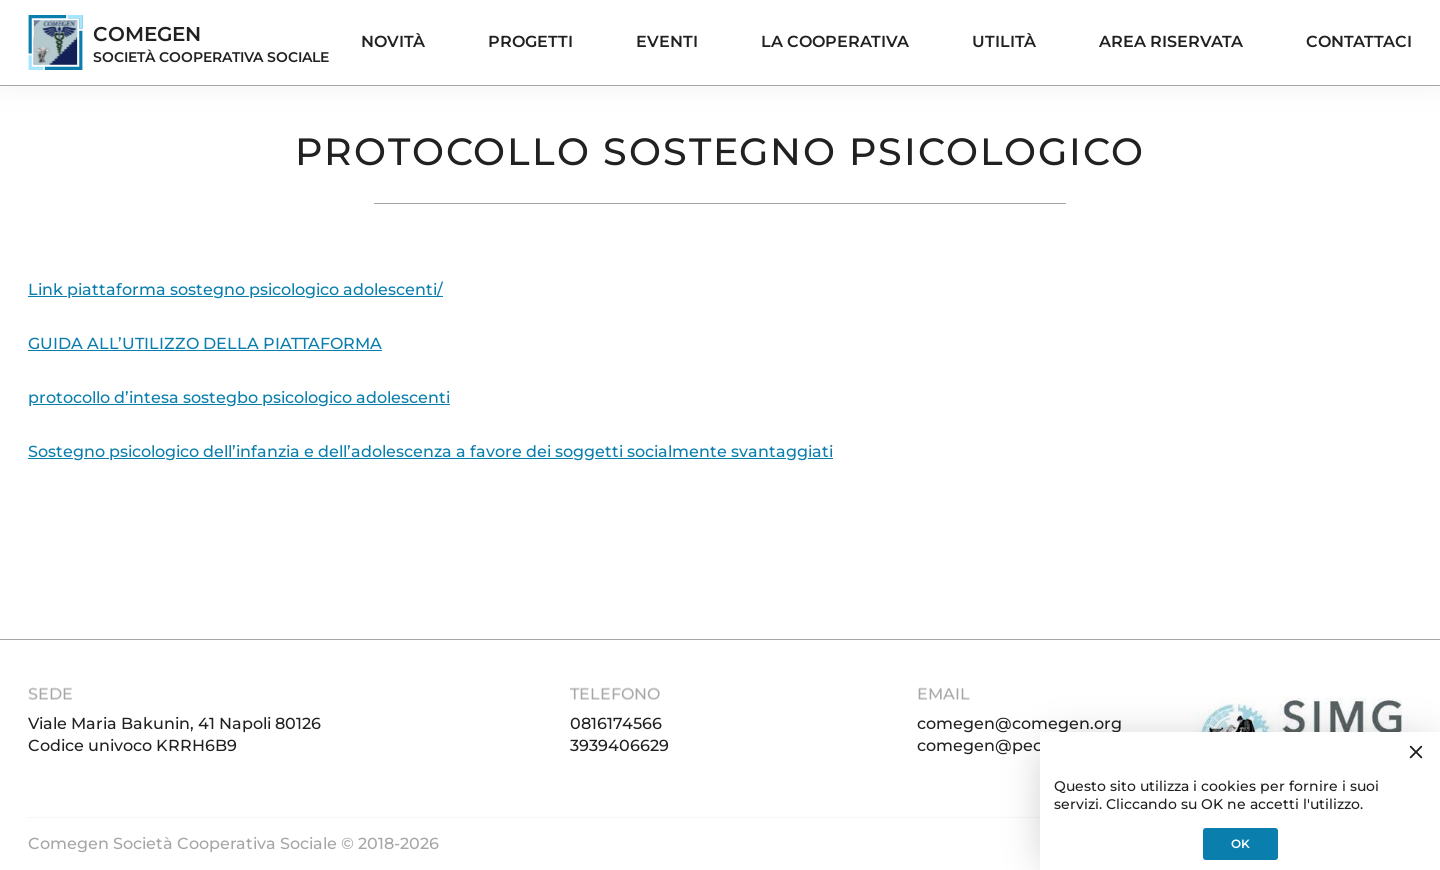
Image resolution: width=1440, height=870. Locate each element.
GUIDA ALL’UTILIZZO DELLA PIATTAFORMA (205, 343)
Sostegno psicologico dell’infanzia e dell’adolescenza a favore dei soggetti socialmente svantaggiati (430, 451)
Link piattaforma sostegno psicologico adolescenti (232, 289)
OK (1240, 843)
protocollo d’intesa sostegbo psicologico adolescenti (239, 397)
